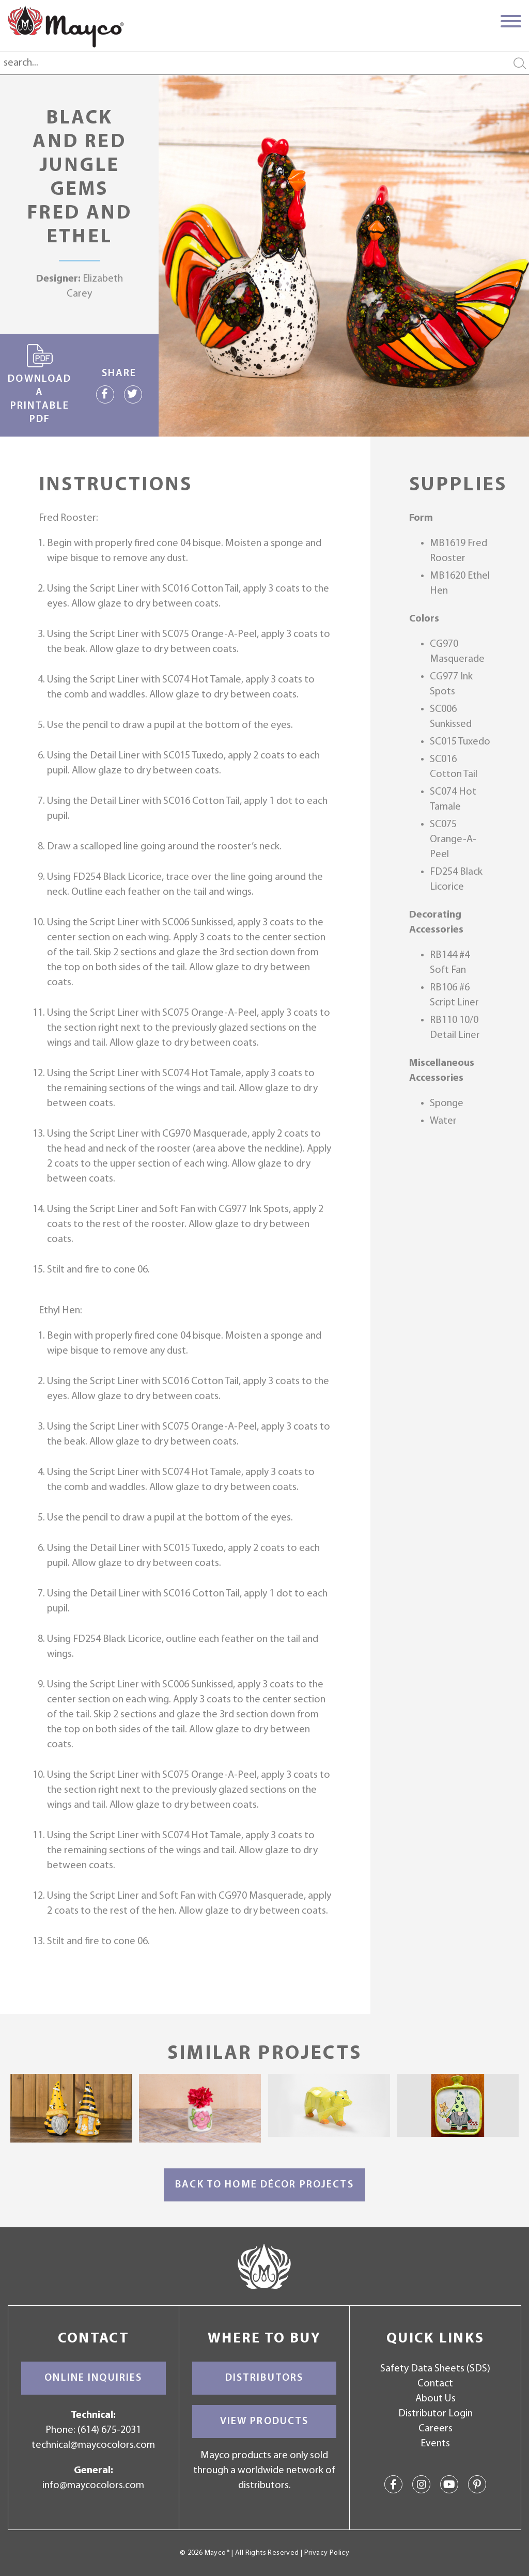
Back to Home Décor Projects (264, 2185)
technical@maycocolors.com (93, 2445)
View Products (264, 2421)
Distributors (264, 2378)
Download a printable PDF (39, 384)
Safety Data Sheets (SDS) (435, 2369)
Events (435, 2444)
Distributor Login (435, 2414)
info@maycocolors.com (93, 2485)
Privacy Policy (326, 2553)
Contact (435, 2384)
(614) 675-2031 (109, 2430)
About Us (435, 2399)
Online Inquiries (93, 2378)
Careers (435, 2429)
